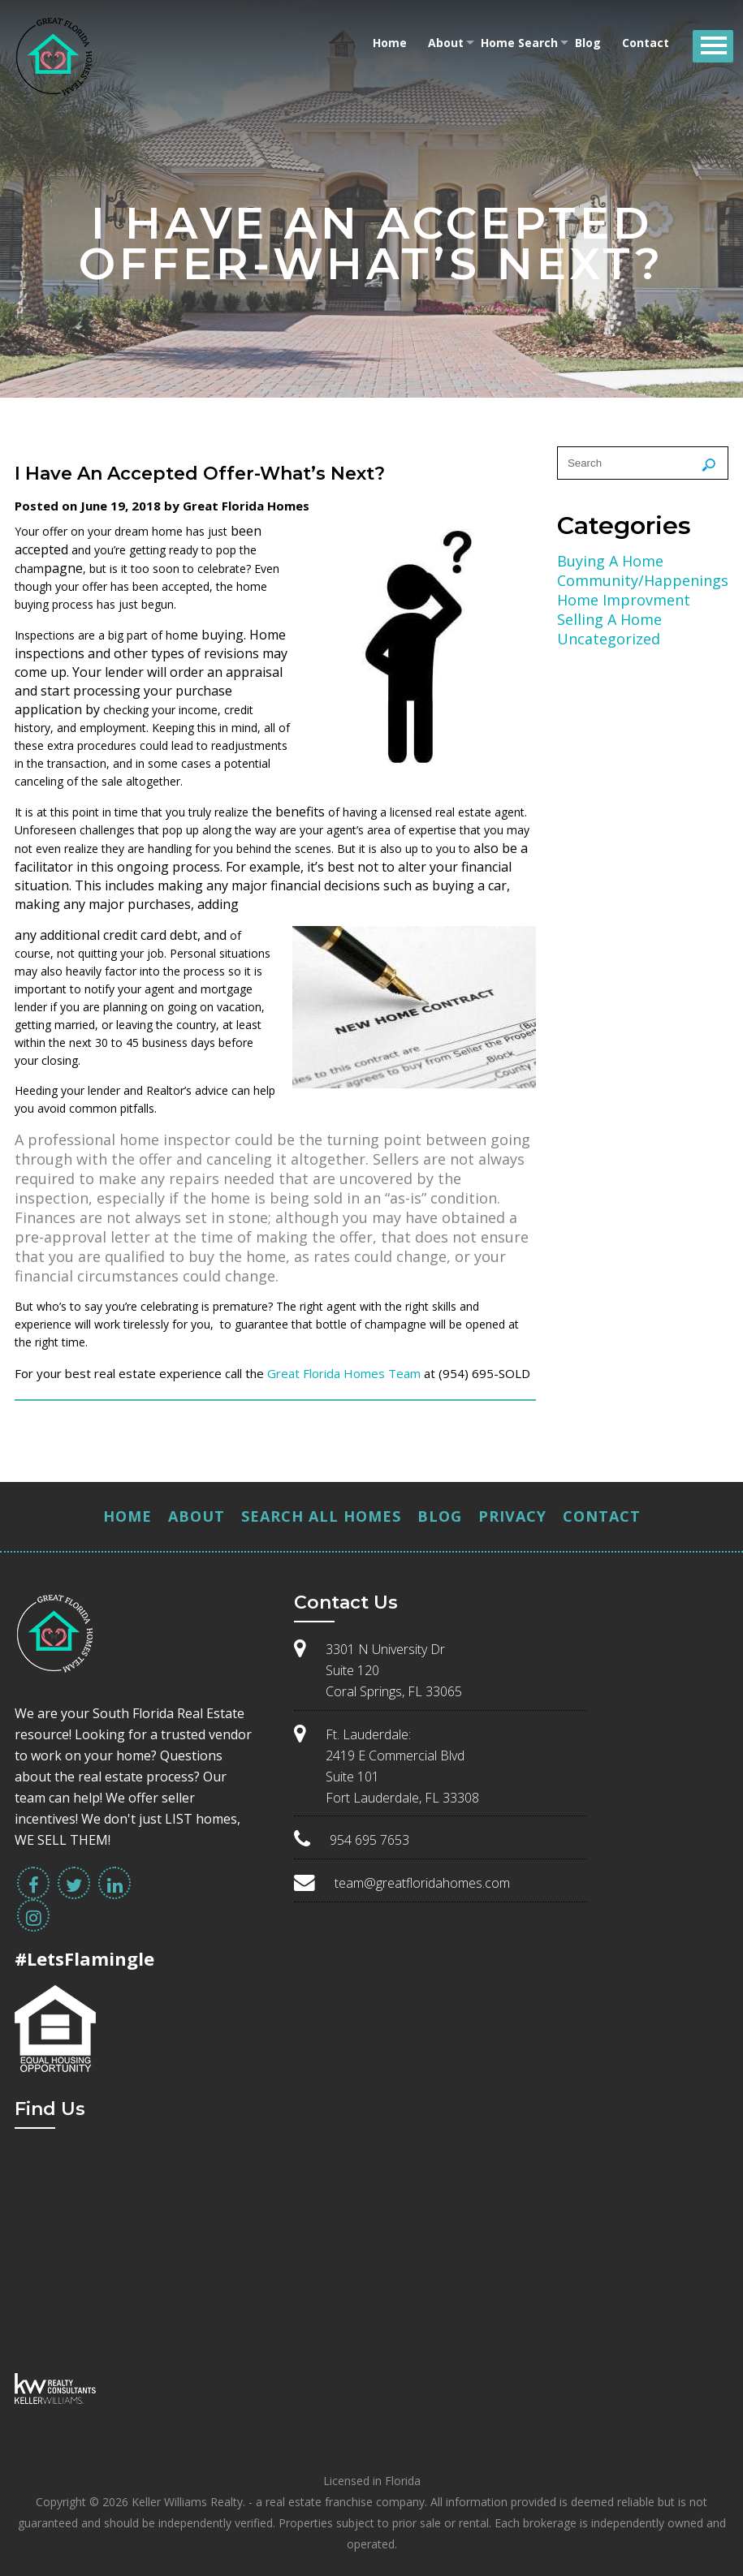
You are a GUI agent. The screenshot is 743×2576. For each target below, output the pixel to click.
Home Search (519, 42)
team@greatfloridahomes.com (422, 1883)
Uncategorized (608, 638)
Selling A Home (609, 619)
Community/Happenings (642, 580)
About (446, 42)
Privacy (512, 1516)
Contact (645, 42)
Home (390, 42)
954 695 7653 (369, 1840)
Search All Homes (321, 1516)
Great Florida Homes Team (344, 1373)
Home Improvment (623, 600)
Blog (588, 42)
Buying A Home (610, 561)
